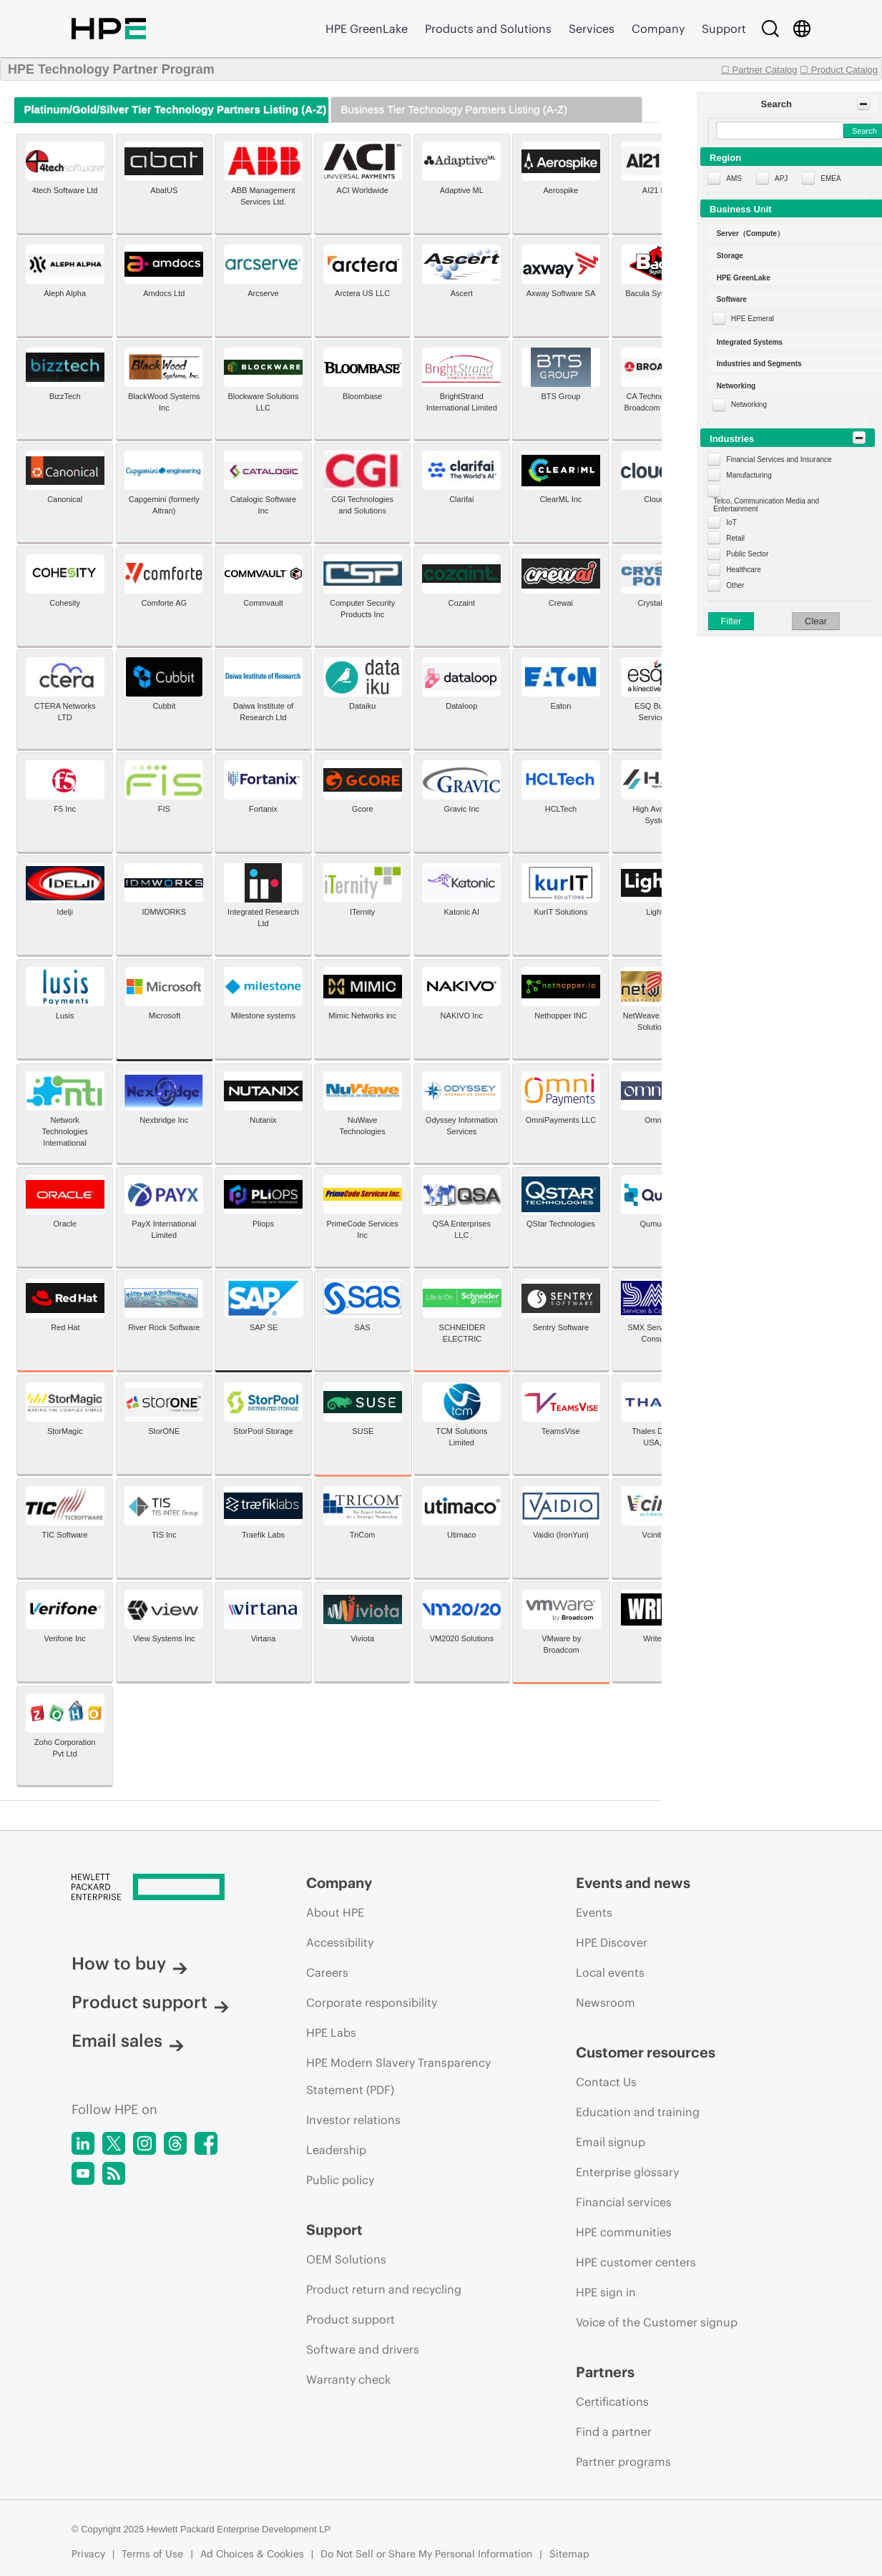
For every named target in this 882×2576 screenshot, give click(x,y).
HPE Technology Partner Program (111, 69)
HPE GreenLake (366, 28)
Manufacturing (748, 475)
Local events (610, 1972)
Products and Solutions (488, 28)
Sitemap (569, 2553)
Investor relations (353, 2120)
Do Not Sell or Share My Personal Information (426, 2553)
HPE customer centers (636, 2262)
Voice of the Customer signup (657, 2322)
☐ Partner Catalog (759, 69)
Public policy (340, 2180)
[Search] (770, 28)
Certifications (612, 2401)
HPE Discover (611, 1942)
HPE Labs (331, 2032)
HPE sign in (606, 2292)
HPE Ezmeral (752, 319)
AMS (734, 178)
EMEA (830, 178)
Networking (749, 404)
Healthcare (743, 570)
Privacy (88, 2553)
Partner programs (623, 2461)
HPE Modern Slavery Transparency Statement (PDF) (398, 2076)
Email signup (610, 2142)
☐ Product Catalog (839, 69)
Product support (150, 2001)
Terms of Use (152, 2553)
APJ (781, 178)
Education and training (638, 2112)
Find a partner (614, 2431)
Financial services (624, 2202)
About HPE (335, 1912)
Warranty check (348, 2379)
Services (591, 28)
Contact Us (606, 2082)
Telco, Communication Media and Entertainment (766, 505)
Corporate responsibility (371, 2002)
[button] (789, 104)
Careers (327, 1972)
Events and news (633, 1883)
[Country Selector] (801, 28)
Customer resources (645, 2052)
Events (594, 1912)
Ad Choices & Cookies (252, 2553)
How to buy (129, 1963)
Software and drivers (362, 2349)
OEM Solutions (346, 2259)
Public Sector (747, 554)
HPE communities (624, 2232)
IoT (731, 522)
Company (658, 28)
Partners (605, 2372)
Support (724, 28)
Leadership (336, 2150)
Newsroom (605, 2002)
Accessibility (339, 1942)
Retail (735, 538)
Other (735, 585)
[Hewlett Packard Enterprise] (162, 1888)
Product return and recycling (383, 2289)
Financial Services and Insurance (778, 459)
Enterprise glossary (627, 2172)
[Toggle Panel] (863, 103)
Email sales (128, 2040)
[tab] (171, 110)
